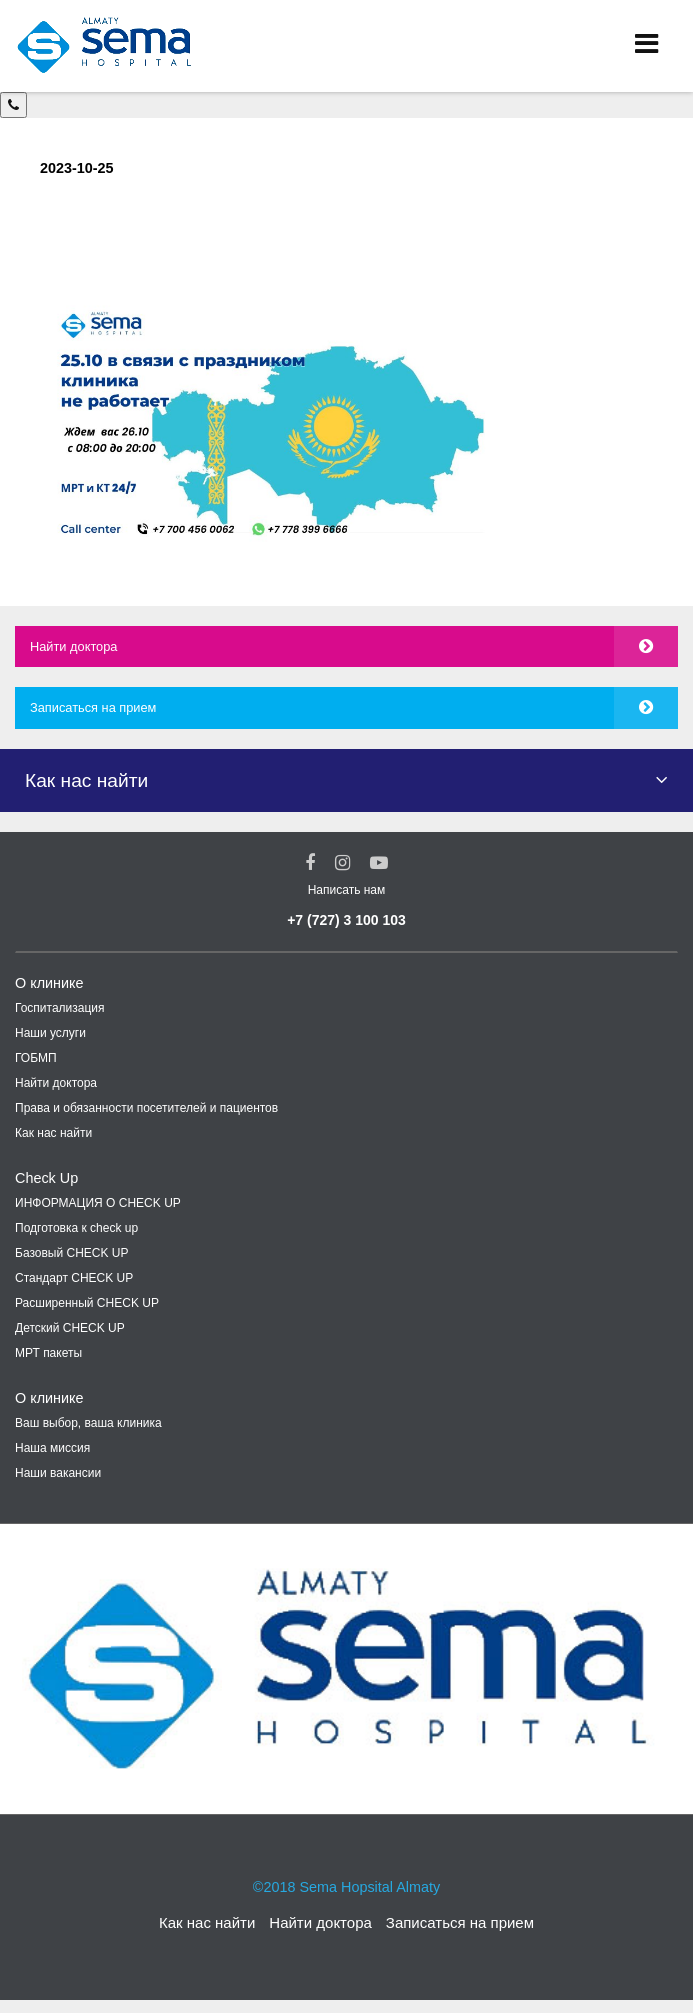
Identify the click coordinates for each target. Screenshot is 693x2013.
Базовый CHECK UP (72, 1253)
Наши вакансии (58, 1473)
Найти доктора (73, 646)
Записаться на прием (93, 707)
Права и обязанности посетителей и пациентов (146, 1108)
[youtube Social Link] (379, 863)
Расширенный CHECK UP (87, 1303)
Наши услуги (50, 1033)
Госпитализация (60, 1008)
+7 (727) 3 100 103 (346, 920)
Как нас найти (53, 1133)
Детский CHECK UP (70, 1328)
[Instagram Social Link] (342, 863)
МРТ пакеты (48, 1353)
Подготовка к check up (76, 1228)
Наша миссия (52, 1448)
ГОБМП (36, 1058)
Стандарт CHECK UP (74, 1278)
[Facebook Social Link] (310, 863)
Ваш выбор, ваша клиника (88, 1423)
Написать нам (347, 890)
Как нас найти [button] (86, 780)
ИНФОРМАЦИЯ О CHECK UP (98, 1203)
